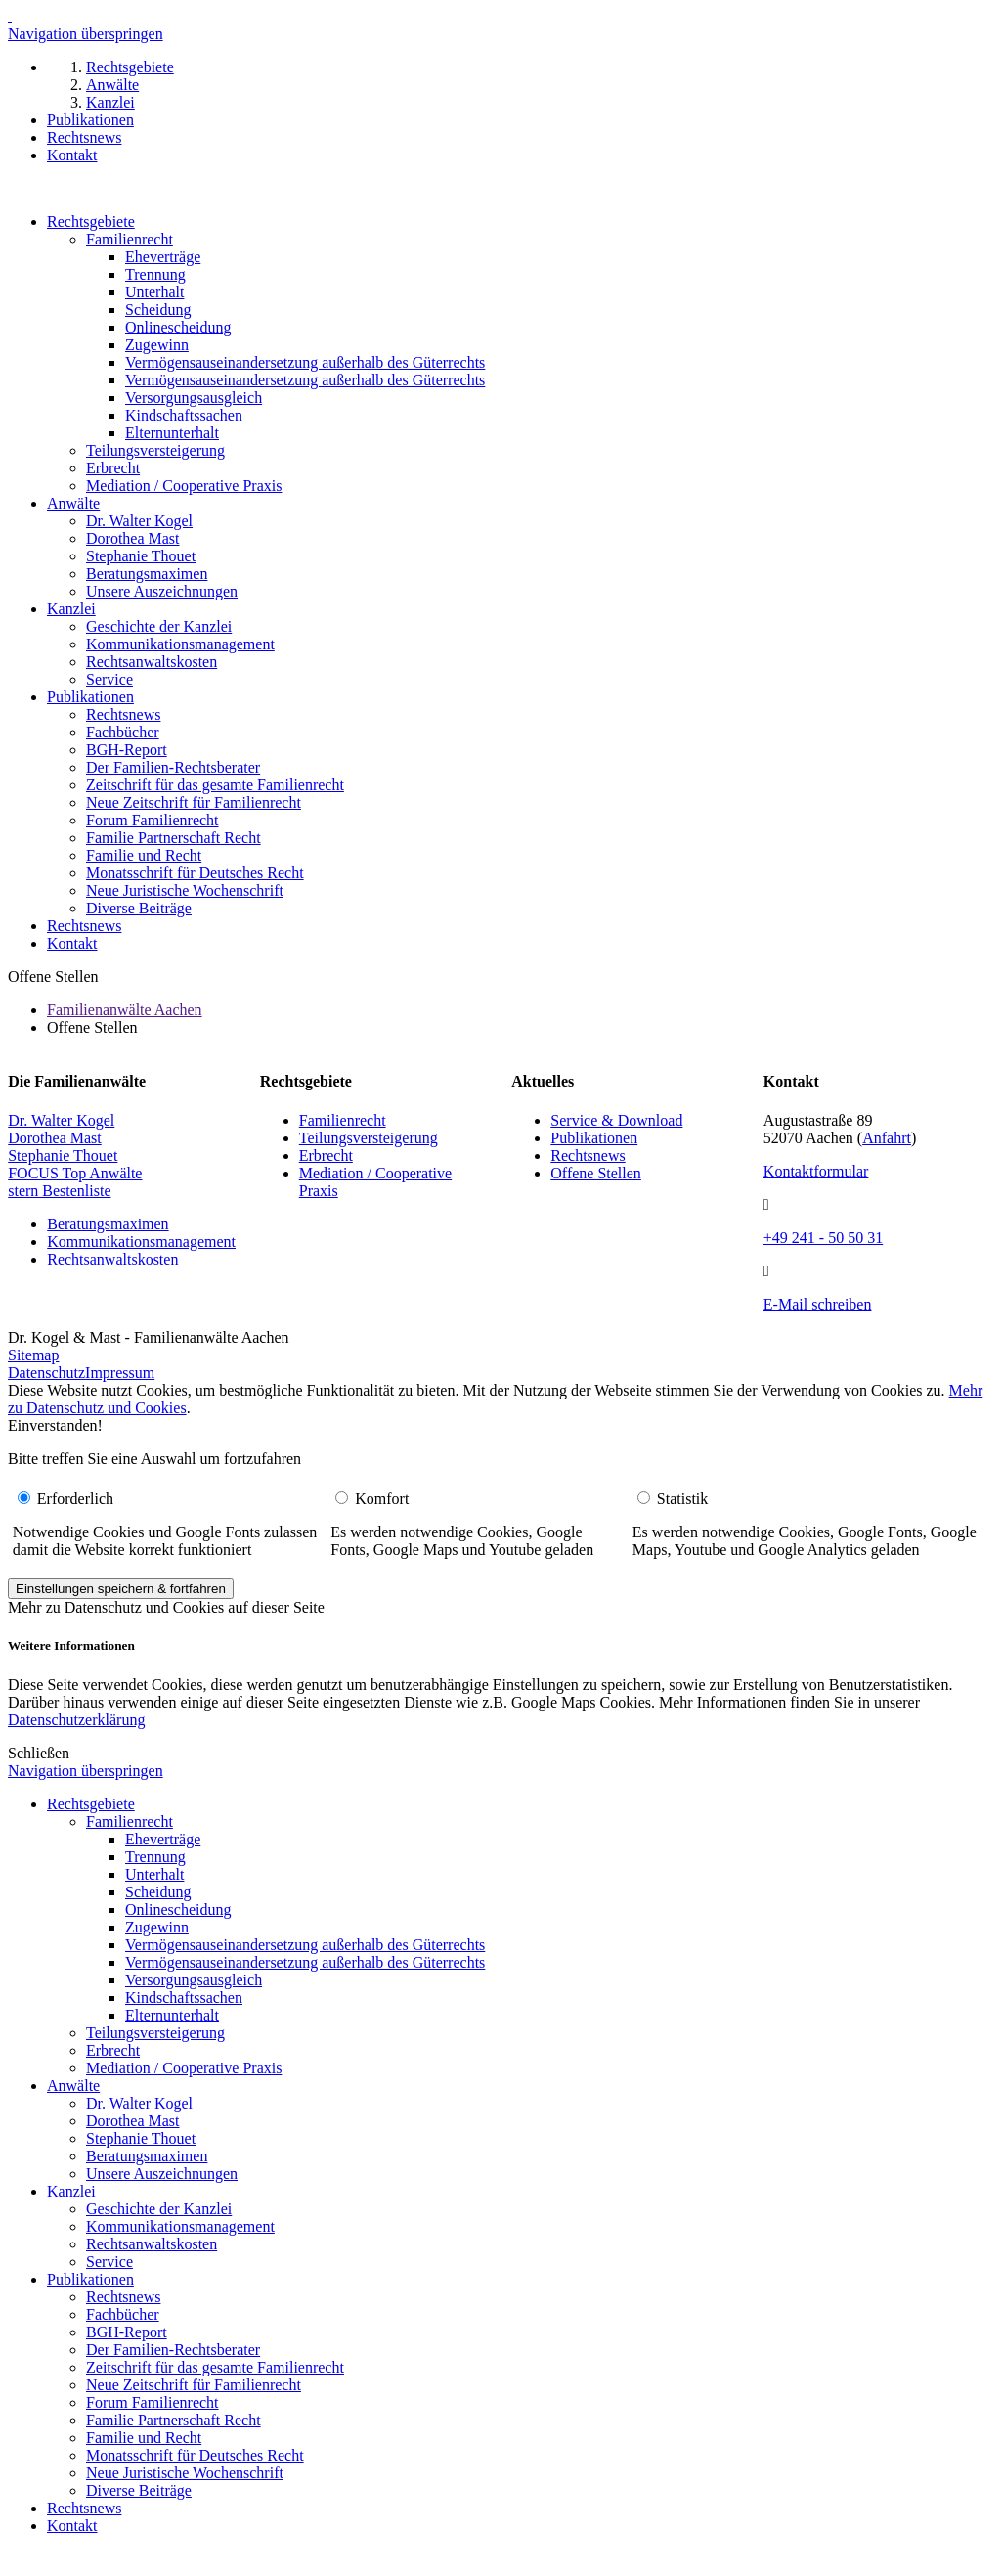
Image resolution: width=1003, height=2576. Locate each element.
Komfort (382, 1498)
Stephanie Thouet (141, 556)
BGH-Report (126, 749)
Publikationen (90, 696)
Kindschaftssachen (183, 415)
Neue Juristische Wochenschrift (184, 890)
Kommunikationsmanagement (180, 644)
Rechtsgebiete (91, 221)
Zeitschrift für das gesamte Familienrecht (215, 785)
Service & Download (616, 1120)
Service (109, 679)
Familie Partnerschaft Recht (173, 837)
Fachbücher (122, 732)
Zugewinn (157, 344)
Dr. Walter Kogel (139, 520)
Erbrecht (113, 468)
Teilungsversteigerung (155, 450)
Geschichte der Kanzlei (159, 626)
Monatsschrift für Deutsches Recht (195, 873)
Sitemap (33, 1355)
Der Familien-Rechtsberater (173, 767)
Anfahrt (886, 1138)
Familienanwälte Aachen (124, 1009)
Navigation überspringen (85, 33)
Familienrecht (129, 239)
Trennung (155, 274)
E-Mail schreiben (817, 1304)
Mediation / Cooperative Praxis (184, 485)
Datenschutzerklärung (76, 1719)
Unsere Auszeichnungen (162, 591)
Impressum (119, 1372)
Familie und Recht (143, 855)
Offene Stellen (595, 1173)
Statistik (682, 1498)
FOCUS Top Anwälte (75, 1173)
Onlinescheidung (178, 327)
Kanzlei (71, 608)
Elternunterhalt (172, 432)
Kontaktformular (816, 1171)
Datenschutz (46, 1372)
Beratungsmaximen (146, 573)
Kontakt (72, 943)
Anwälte (73, 503)
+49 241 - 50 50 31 (823, 1237)
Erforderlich (75, 1498)
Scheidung (158, 309)
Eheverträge (162, 256)
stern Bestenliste (59, 1190)
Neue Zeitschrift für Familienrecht (193, 802)
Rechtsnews (123, 714)
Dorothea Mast (133, 538)
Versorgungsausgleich (193, 397)
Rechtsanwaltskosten (151, 661)
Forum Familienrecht (152, 820)
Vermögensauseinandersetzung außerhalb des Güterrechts (305, 362)
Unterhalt (154, 292)
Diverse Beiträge (139, 908)
